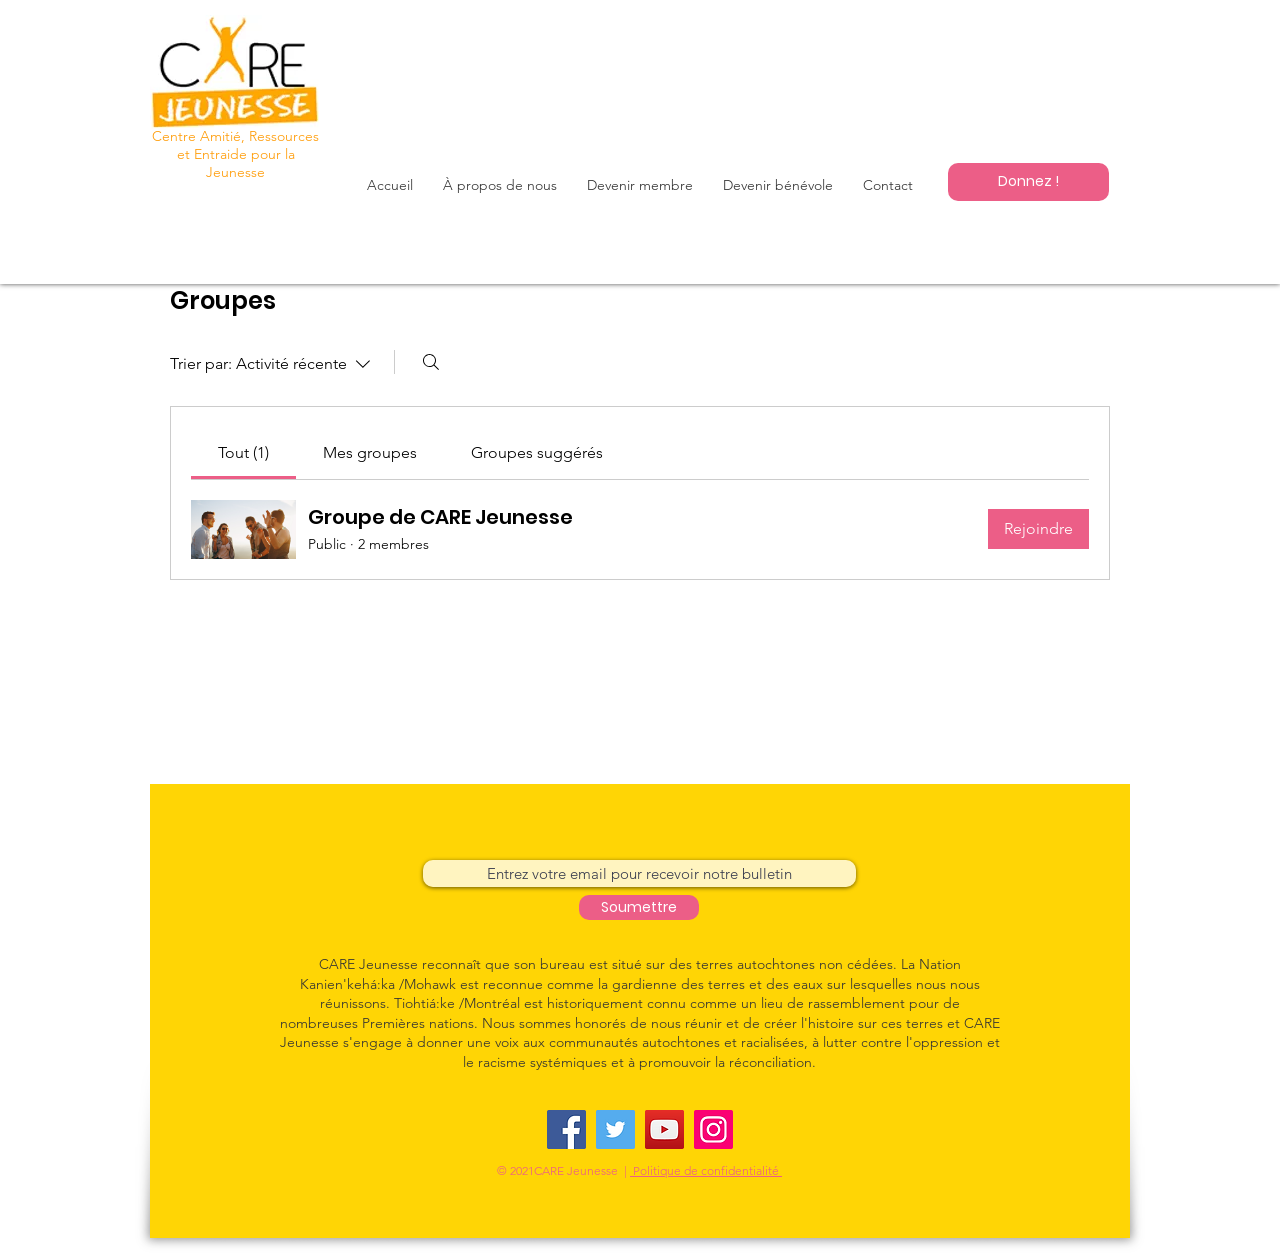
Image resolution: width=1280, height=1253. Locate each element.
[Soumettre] (639, 907)
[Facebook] (566, 1129)
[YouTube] (664, 1129)
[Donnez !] (1028, 182)
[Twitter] (615, 1129)
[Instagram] (713, 1129)
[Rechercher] (431, 362)
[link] (243, 452)
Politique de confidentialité (706, 1170)
